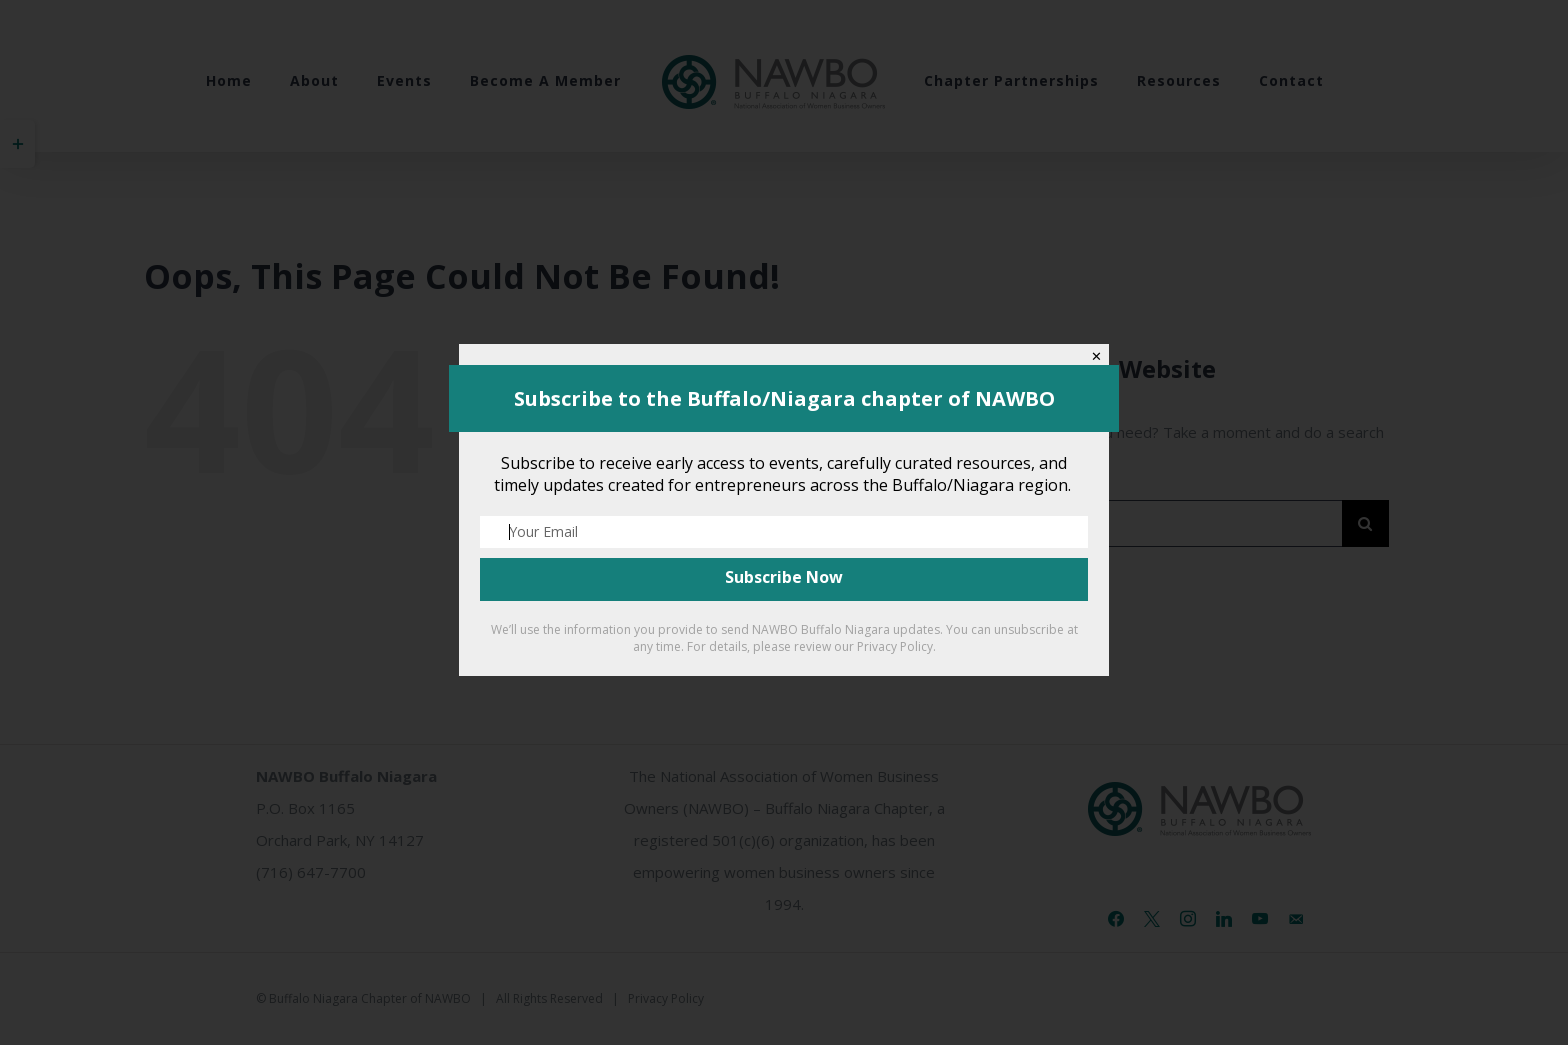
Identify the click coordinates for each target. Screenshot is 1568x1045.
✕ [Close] (1096, 356)
